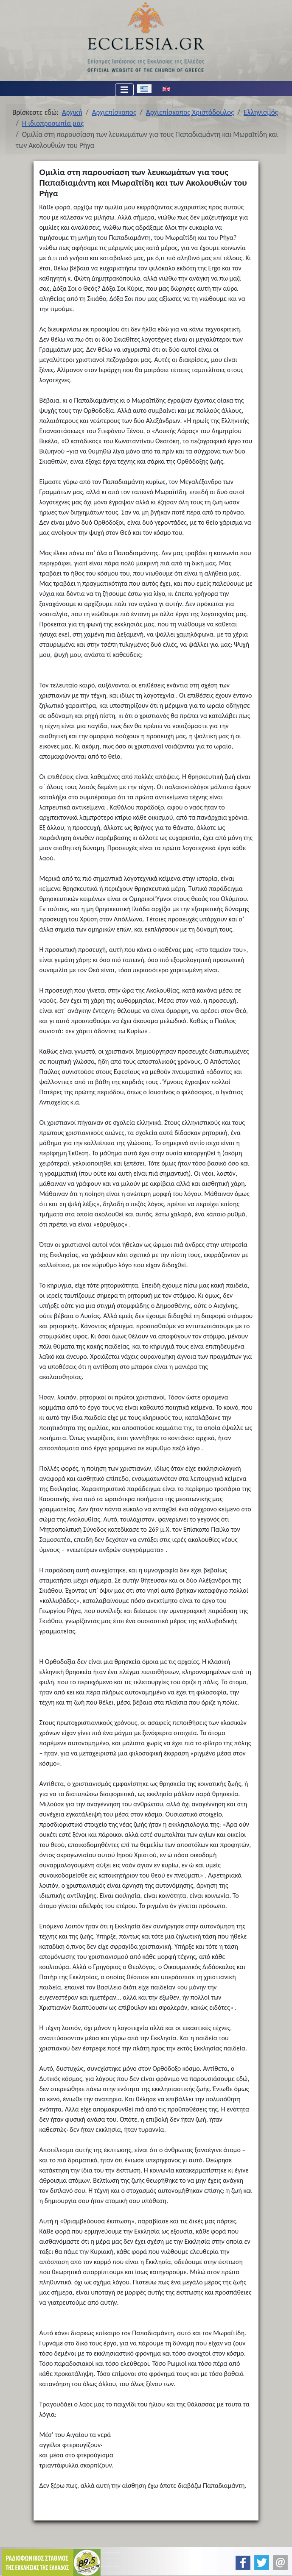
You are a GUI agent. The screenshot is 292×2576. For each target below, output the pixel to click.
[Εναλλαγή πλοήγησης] (124, 89)
